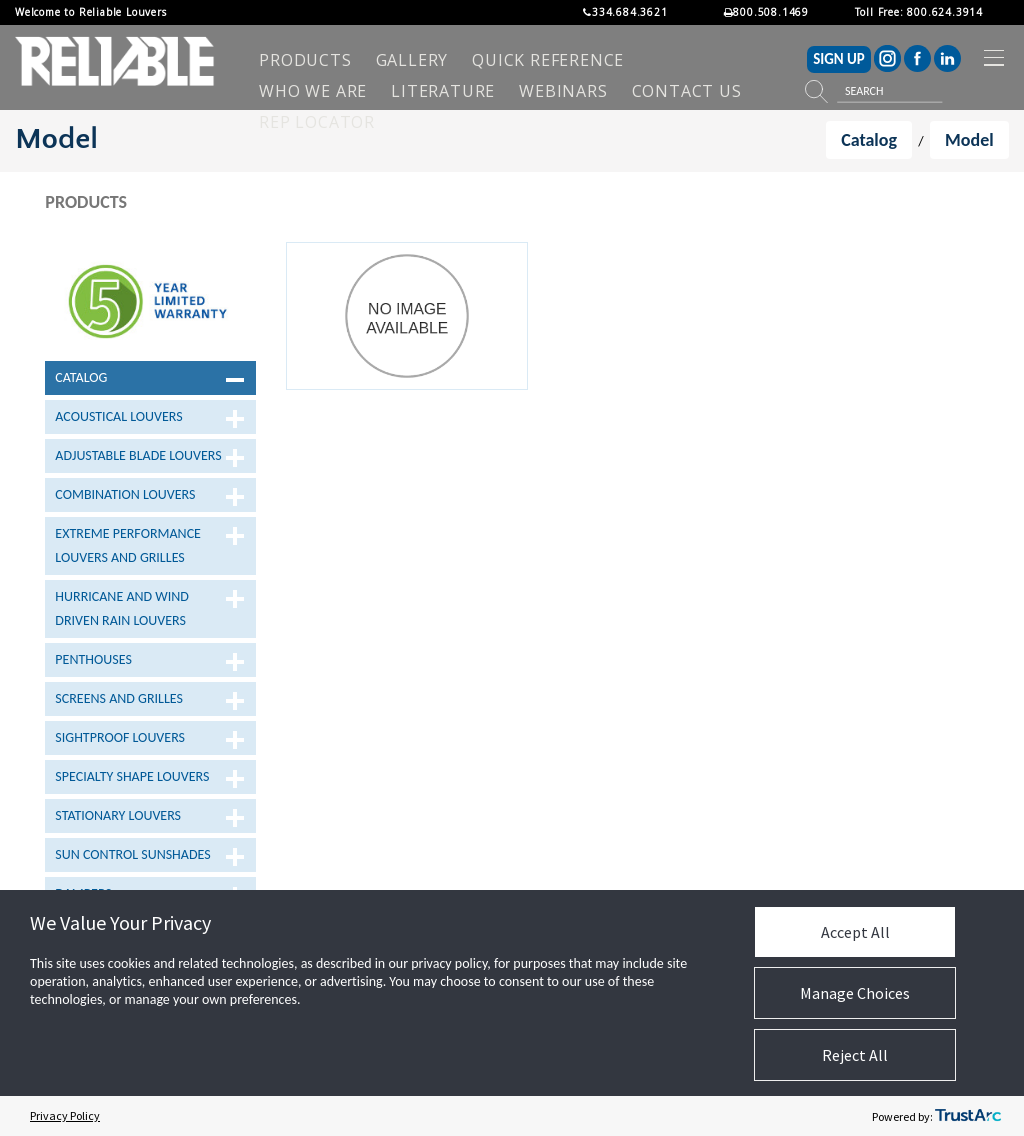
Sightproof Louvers (120, 737)
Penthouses (93, 659)
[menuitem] (305, 60)
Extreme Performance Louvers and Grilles (128, 545)
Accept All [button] (855, 932)
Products (86, 202)
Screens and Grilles (119, 698)
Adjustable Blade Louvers (138, 455)
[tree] (150, 658)
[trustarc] (968, 1116)
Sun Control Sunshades (132, 854)
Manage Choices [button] (855, 993)
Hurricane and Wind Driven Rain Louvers (122, 608)
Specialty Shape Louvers (132, 776)
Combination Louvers (125, 494)
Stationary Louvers (118, 815)
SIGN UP (839, 59)
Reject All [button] (855, 1055)
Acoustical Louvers (118, 416)
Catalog (81, 377)
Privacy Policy (65, 1115)
